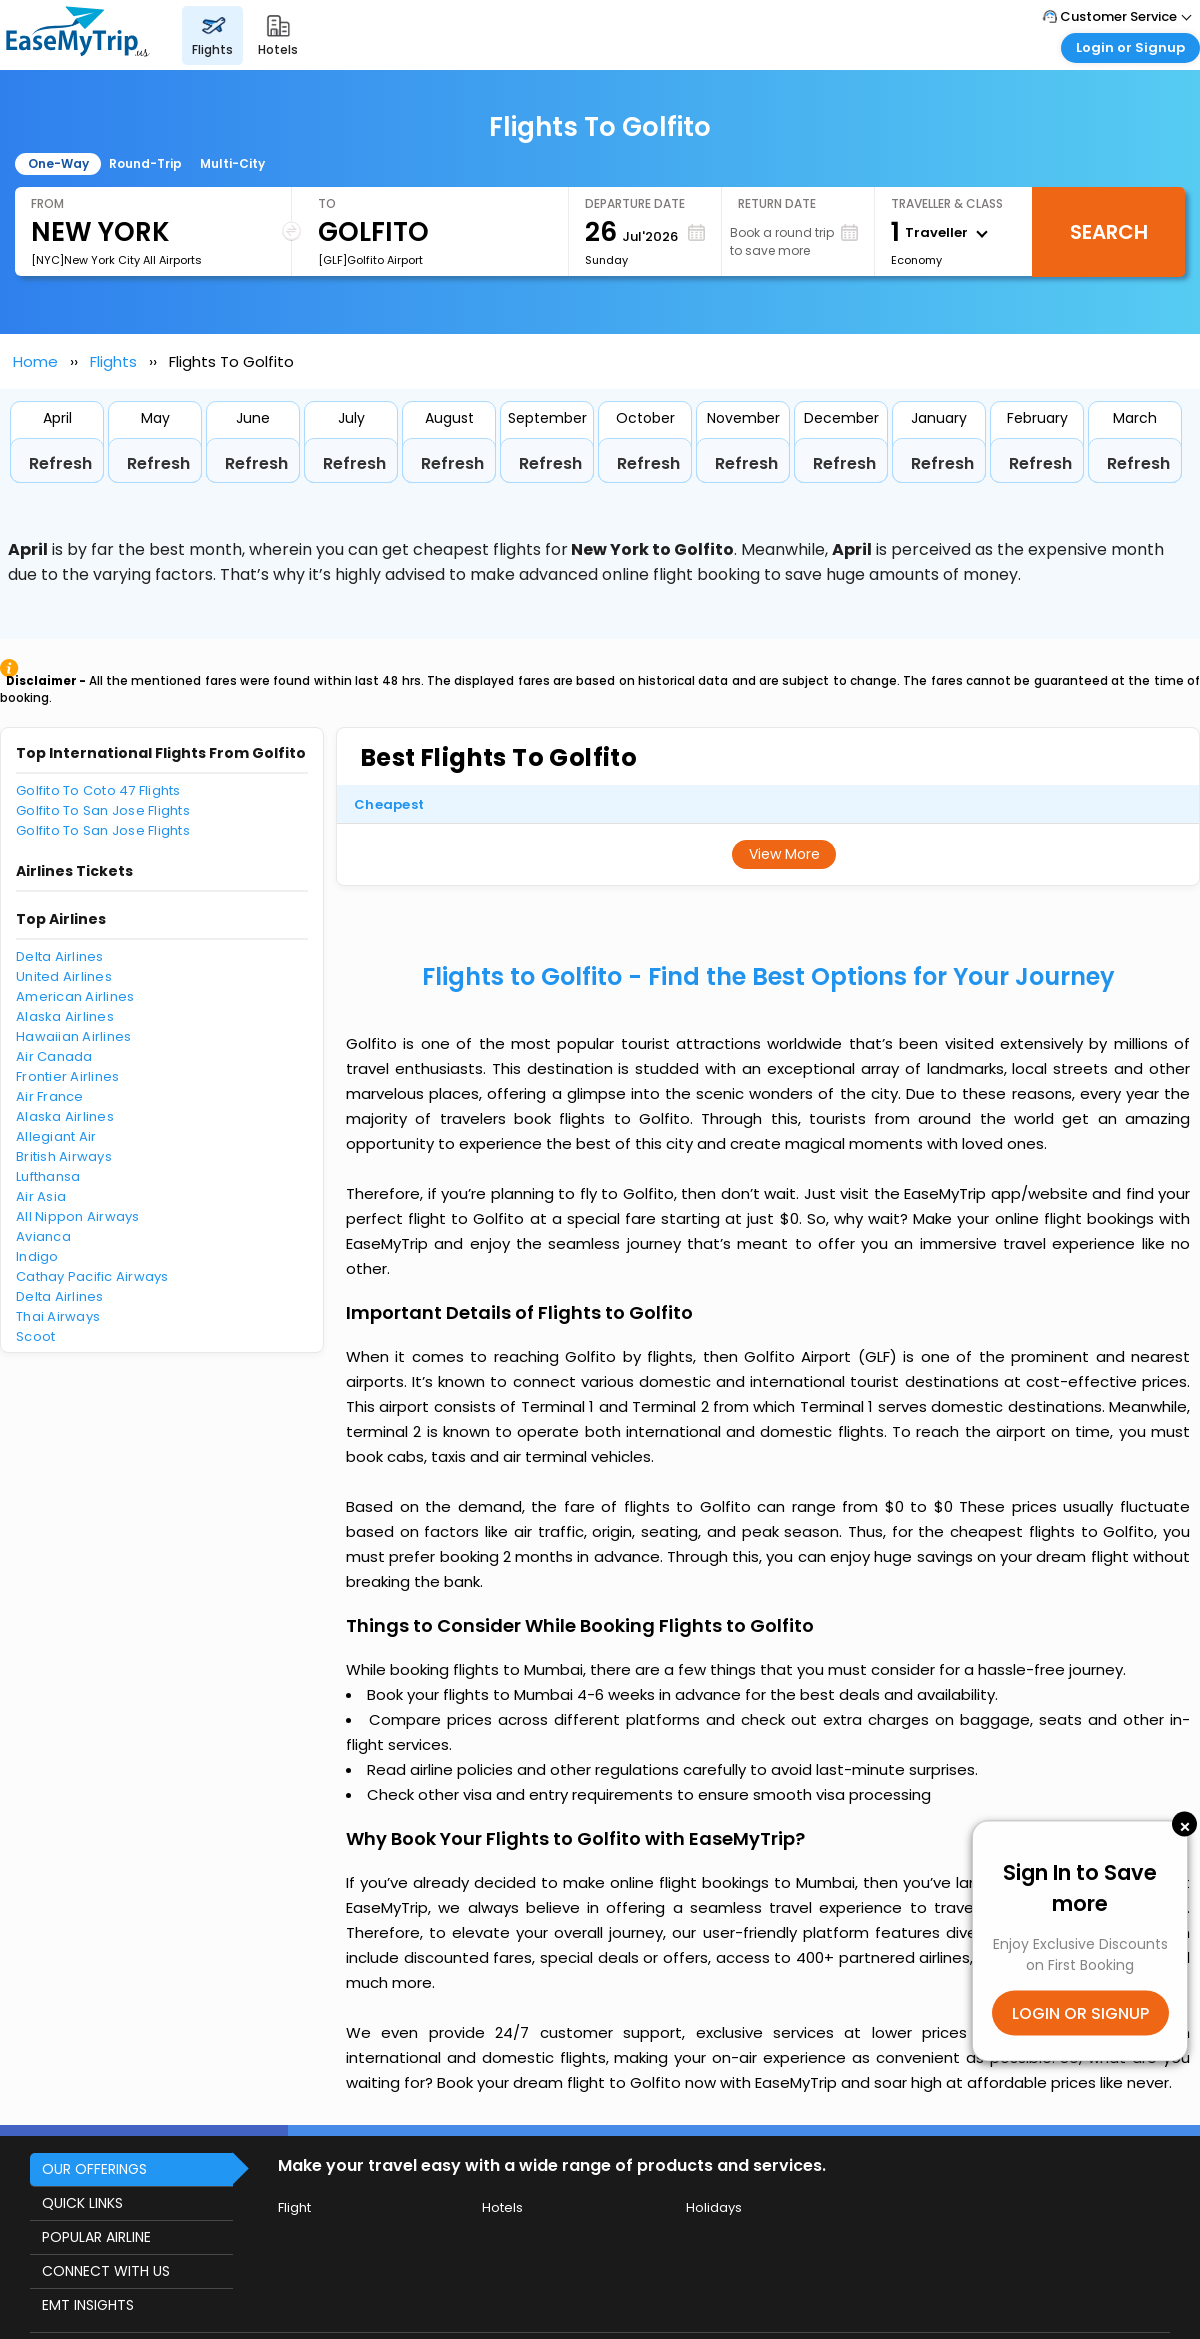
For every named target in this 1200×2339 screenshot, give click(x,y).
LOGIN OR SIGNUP (1080, 2013)
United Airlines (64, 976)
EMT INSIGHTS (88, 2305)
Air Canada (54, 1056)
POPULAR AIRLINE (96, 2237)
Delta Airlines (60, 956)
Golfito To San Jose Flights (103, 810)
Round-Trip (145, 163)
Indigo (37, 1256)
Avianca (43, 1236)
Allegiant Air (56, 1136)
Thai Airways (58, 1316)
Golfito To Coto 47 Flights (98, 790)
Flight (294, 2207)
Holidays (714, 2207)
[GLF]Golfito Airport (370, 260)
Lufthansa (48, 1176)
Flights (113, 361)
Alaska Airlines (65, 1016)
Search (1109, 232)
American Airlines (75, 996)
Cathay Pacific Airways (92, 1276)
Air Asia (41, 1196)
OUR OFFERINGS (94, 2169)
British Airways (64, 1156)
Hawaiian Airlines (73, 1036)
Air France (50, 1096)
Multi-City (232, 163)
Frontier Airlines (67, 1076)
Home (35, 361)
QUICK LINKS (82, 2203)
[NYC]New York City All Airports (116, 260)
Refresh (60, 463)
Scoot (35, 1336)
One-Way (58, 163)
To (327, 203)
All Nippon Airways (78, 1216)
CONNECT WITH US (106, 2271)
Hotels (502, 2207)
